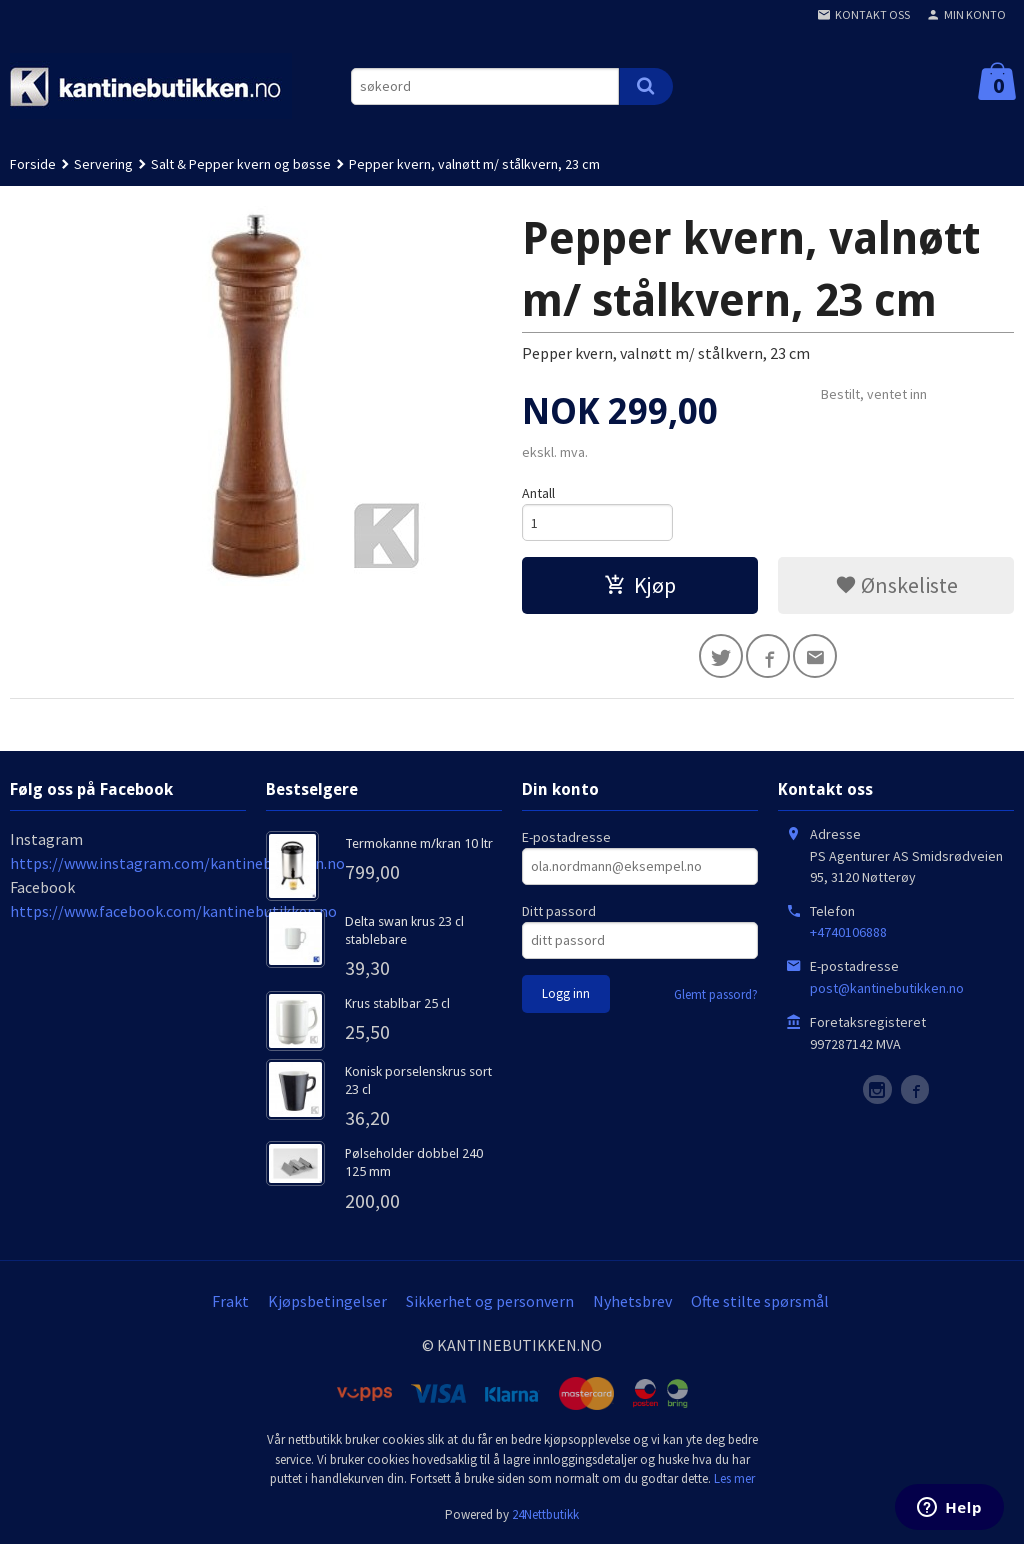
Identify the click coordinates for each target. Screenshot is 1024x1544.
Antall (538, 493)
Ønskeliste (896, 585)
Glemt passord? (716, 994)
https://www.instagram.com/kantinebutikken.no (177, 863)
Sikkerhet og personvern (490, 1301)
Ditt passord (559, 911)
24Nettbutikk (545, 1514)
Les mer (734, 1478)
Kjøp (640, 585)
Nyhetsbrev (632, 1301)
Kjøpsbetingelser (327, 1301)
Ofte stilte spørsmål (760, 1301)
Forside (33, 164)
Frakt (230, 1301)
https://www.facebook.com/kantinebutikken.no (173, 911)
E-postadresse (566, 837)
